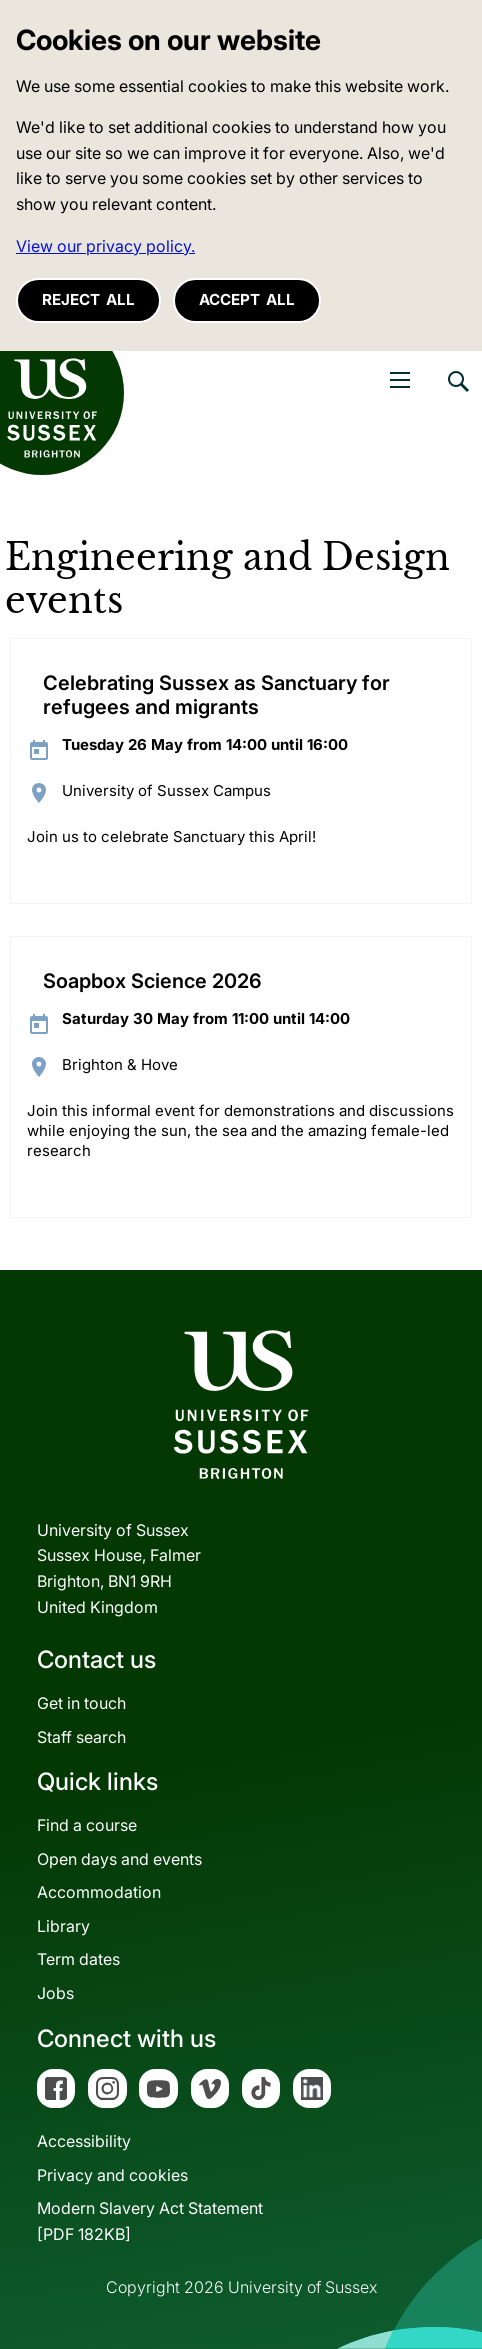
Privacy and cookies (112, 2175)
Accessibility (84, 2141)
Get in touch (81, 1703)
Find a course (87, 1825)
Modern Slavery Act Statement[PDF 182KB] (150, 2221)
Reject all (88, 299)
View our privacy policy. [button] (105, 246)
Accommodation (99, 1892)
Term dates (78, 1959)
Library (63, 1926)
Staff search (81, 1737)
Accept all (247, 299)
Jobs (55, 1993)
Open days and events (119, 1859)
